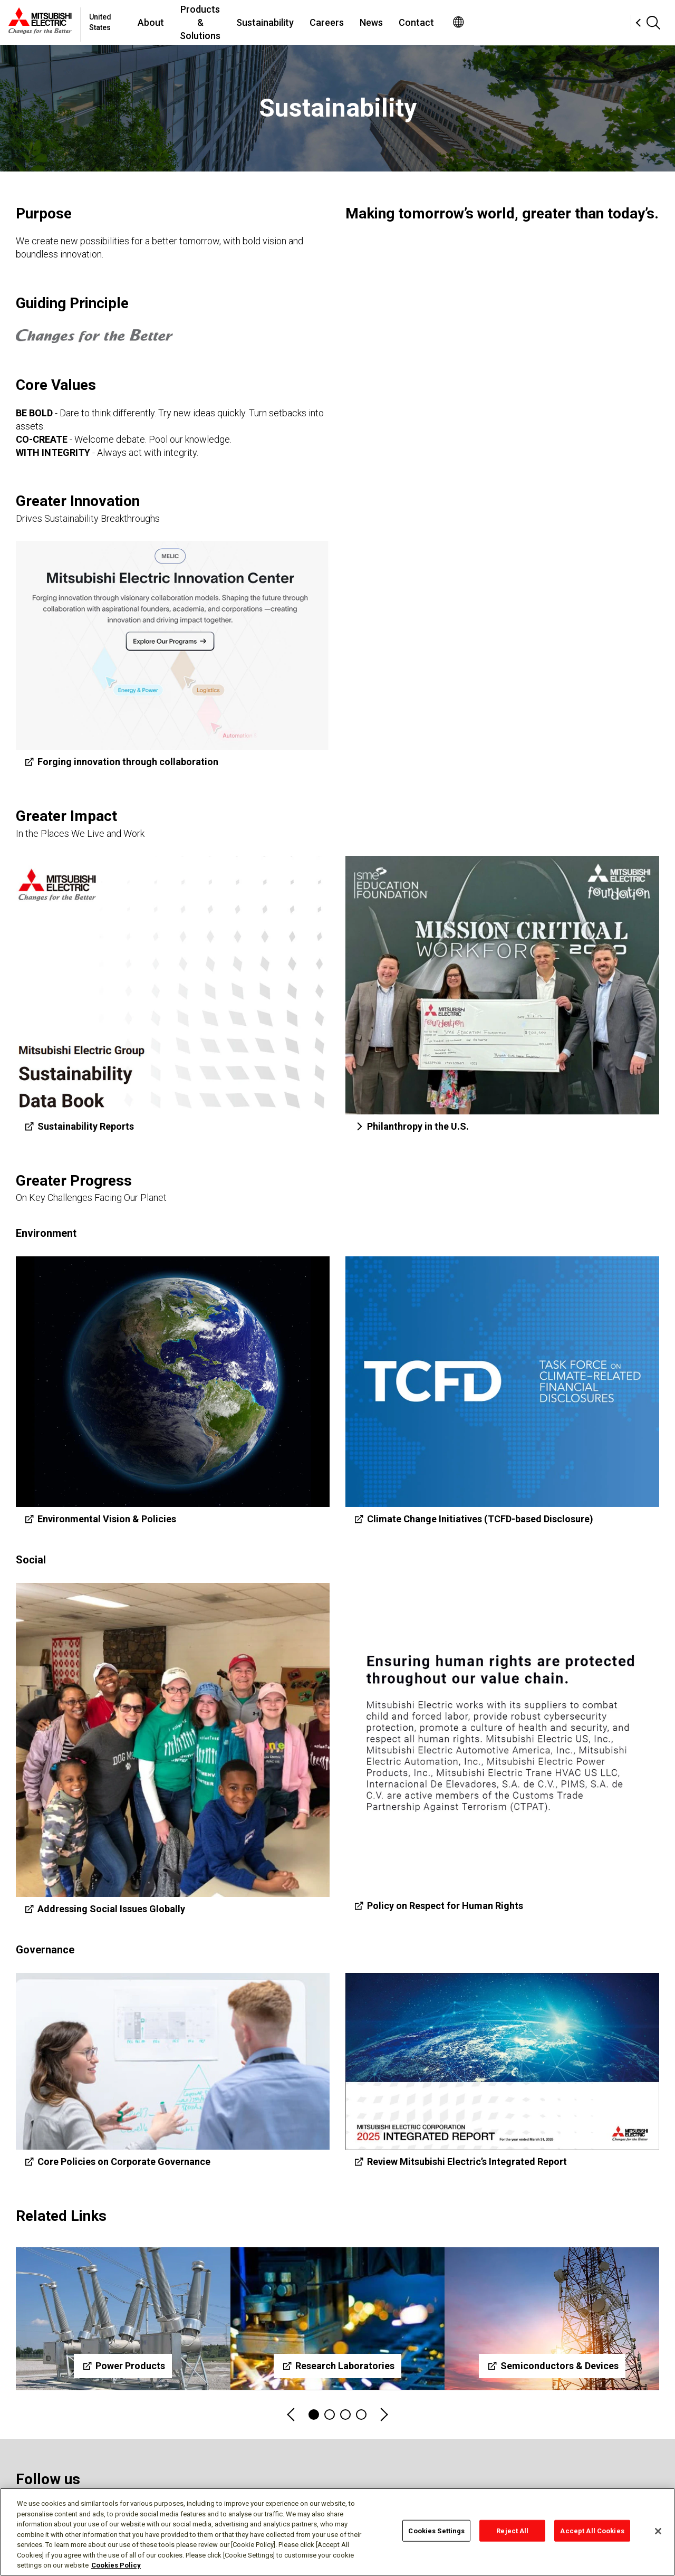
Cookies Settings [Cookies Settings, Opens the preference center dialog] (436, 2530)
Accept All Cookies (592, 2530)
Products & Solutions (283, 22)
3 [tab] (345, 2414)
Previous (291, 2415)
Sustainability (373, 22)
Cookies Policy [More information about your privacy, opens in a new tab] (116, 2565)
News (479, 22)
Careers (435, 22)
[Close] (658, 2531)
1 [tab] (313, 2414)
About (209, 22)
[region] (337, 2532)
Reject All (512, 2530)
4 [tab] (361, 2414)
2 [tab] (329, 2414)
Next (383, 2415)
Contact (525, 22)
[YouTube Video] (502, 328)
